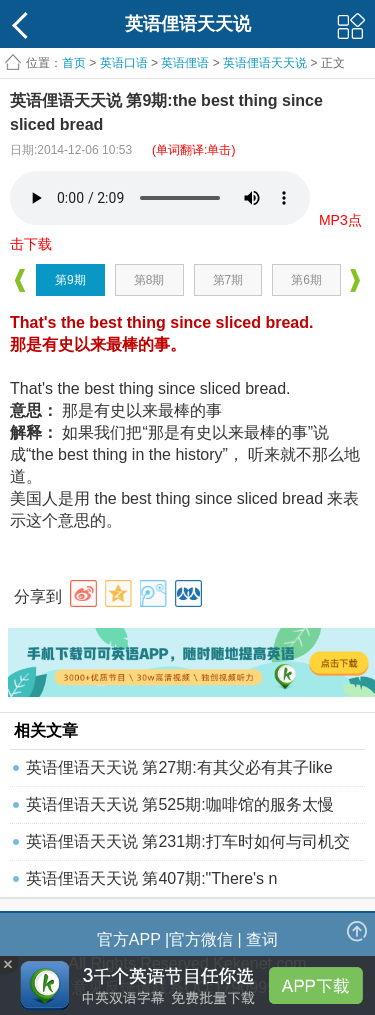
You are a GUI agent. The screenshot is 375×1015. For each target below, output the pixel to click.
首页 (74, 63)
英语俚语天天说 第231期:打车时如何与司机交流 (188, 846)
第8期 (149, 280)
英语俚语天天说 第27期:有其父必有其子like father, (179, 772)
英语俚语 (185, 63)
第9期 (70, 280)
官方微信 (201, 939)
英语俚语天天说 (266, 63)
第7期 (228, 280)
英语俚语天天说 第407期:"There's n (151, 878)
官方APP (129, 939)
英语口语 (124, 63)
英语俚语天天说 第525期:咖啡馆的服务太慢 (180, 804)
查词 (262, 939)
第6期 (306, 280)
